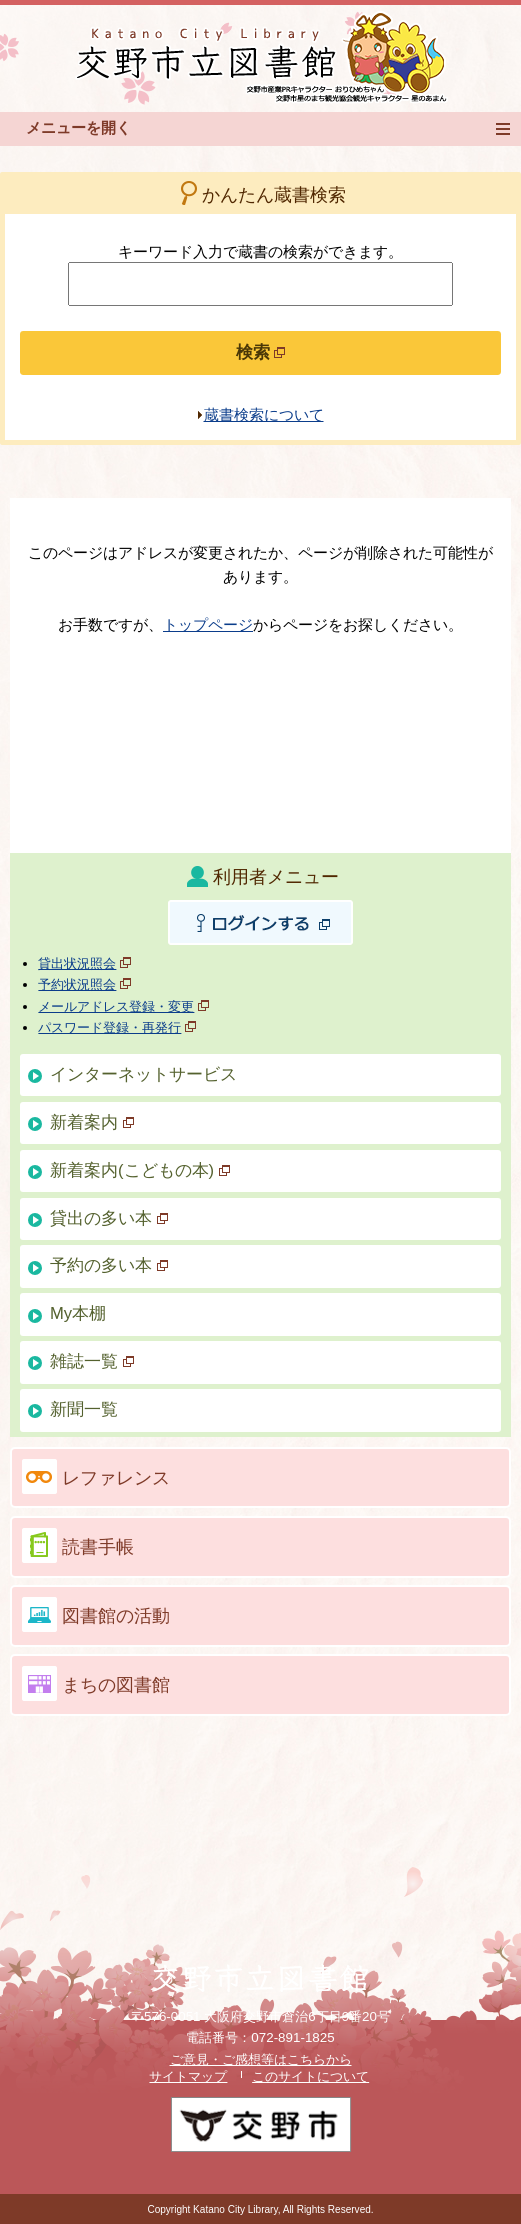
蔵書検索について (264, 415)
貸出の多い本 (109, 1218)
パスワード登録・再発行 (109, 1027)
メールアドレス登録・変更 (116, 1006)
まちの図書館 (116, 1685)
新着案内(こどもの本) (140, 1170)
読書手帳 (98, 1547)
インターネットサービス (143, 1074)
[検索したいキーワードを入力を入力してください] (260, 284)
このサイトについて (310, 2076)
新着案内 (92, 1122)
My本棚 (78, 1313)
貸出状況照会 (77, 963)
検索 (260, 352)
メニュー (508, 129)
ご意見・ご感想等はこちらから (261, 2059)
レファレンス (116, 1478)
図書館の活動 (116, 1616)
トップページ (208, 625)
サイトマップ (188, 2076)
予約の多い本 (109, 1265)
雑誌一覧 (92, 1361)
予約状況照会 (77, 984)
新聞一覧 (84, 1409)
